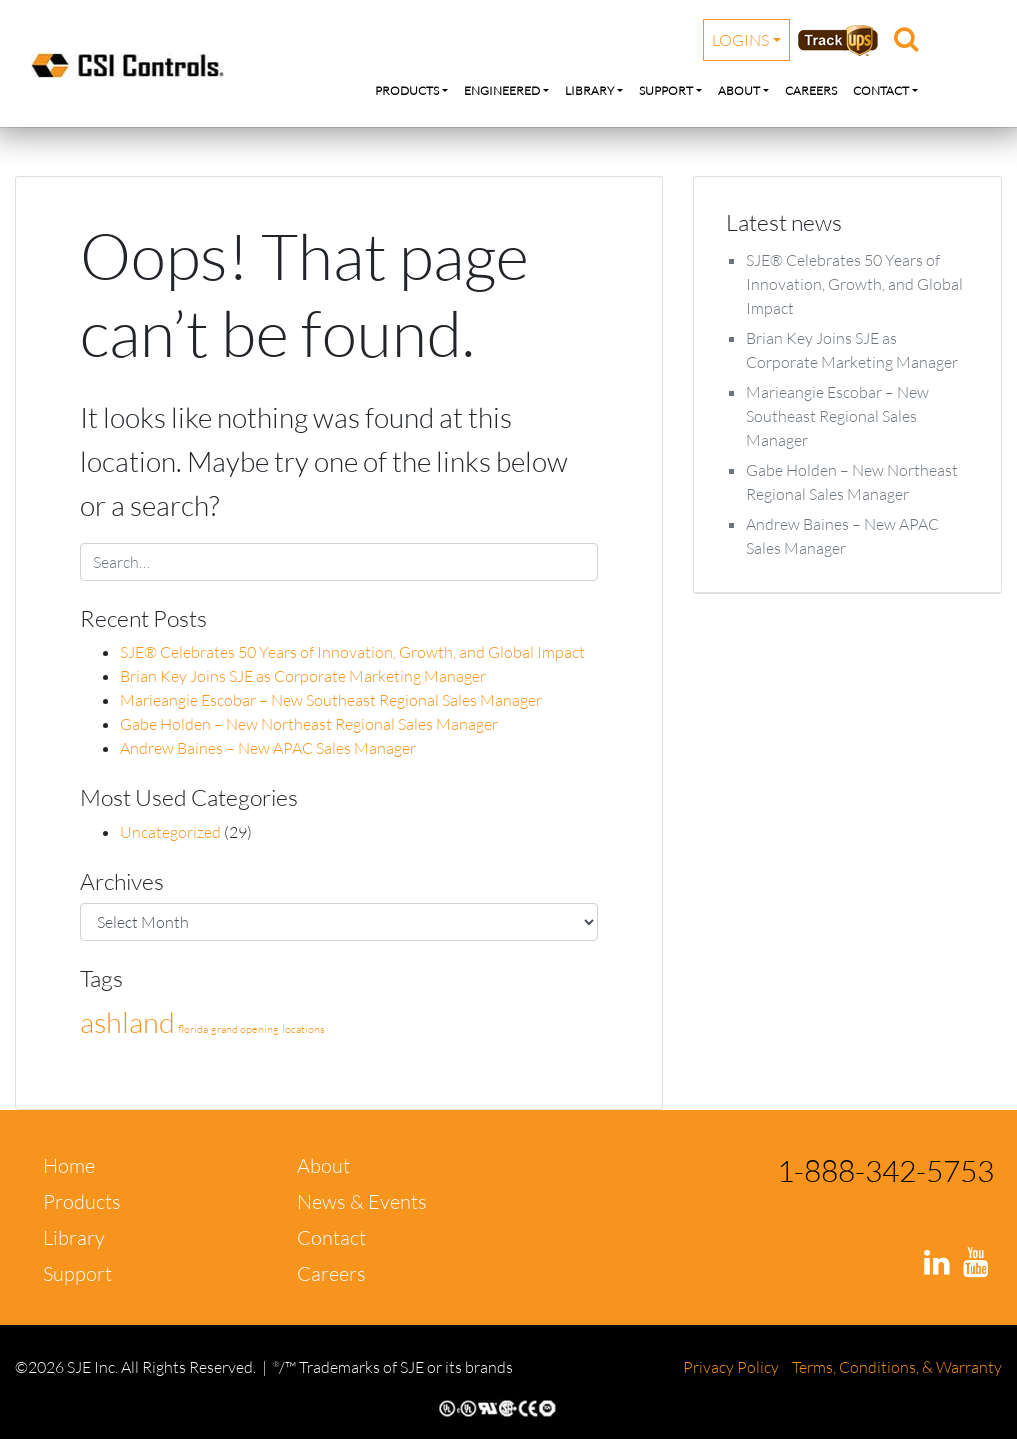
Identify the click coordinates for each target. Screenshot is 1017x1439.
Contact (881, 90)
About (739, 90)
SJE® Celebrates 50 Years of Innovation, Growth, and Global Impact (352, 652)
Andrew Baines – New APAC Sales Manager (268, 748)
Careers (811, 90)
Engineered (502, 90)
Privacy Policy (732, 1367)
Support (666, 90)
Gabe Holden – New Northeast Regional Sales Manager (309, 724)
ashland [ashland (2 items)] (127, 1022)
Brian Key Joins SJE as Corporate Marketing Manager (303, 676)
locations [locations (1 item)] (303, 1029)
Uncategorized (170, 832)
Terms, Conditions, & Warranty (897, 1367)
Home (69, 1165)
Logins (740, 40)
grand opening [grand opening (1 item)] (245, 1029)
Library (589, 90)
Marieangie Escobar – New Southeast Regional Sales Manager (331, 700)
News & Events (362, 1201)
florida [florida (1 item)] (193, 1029)
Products (407, 90)
